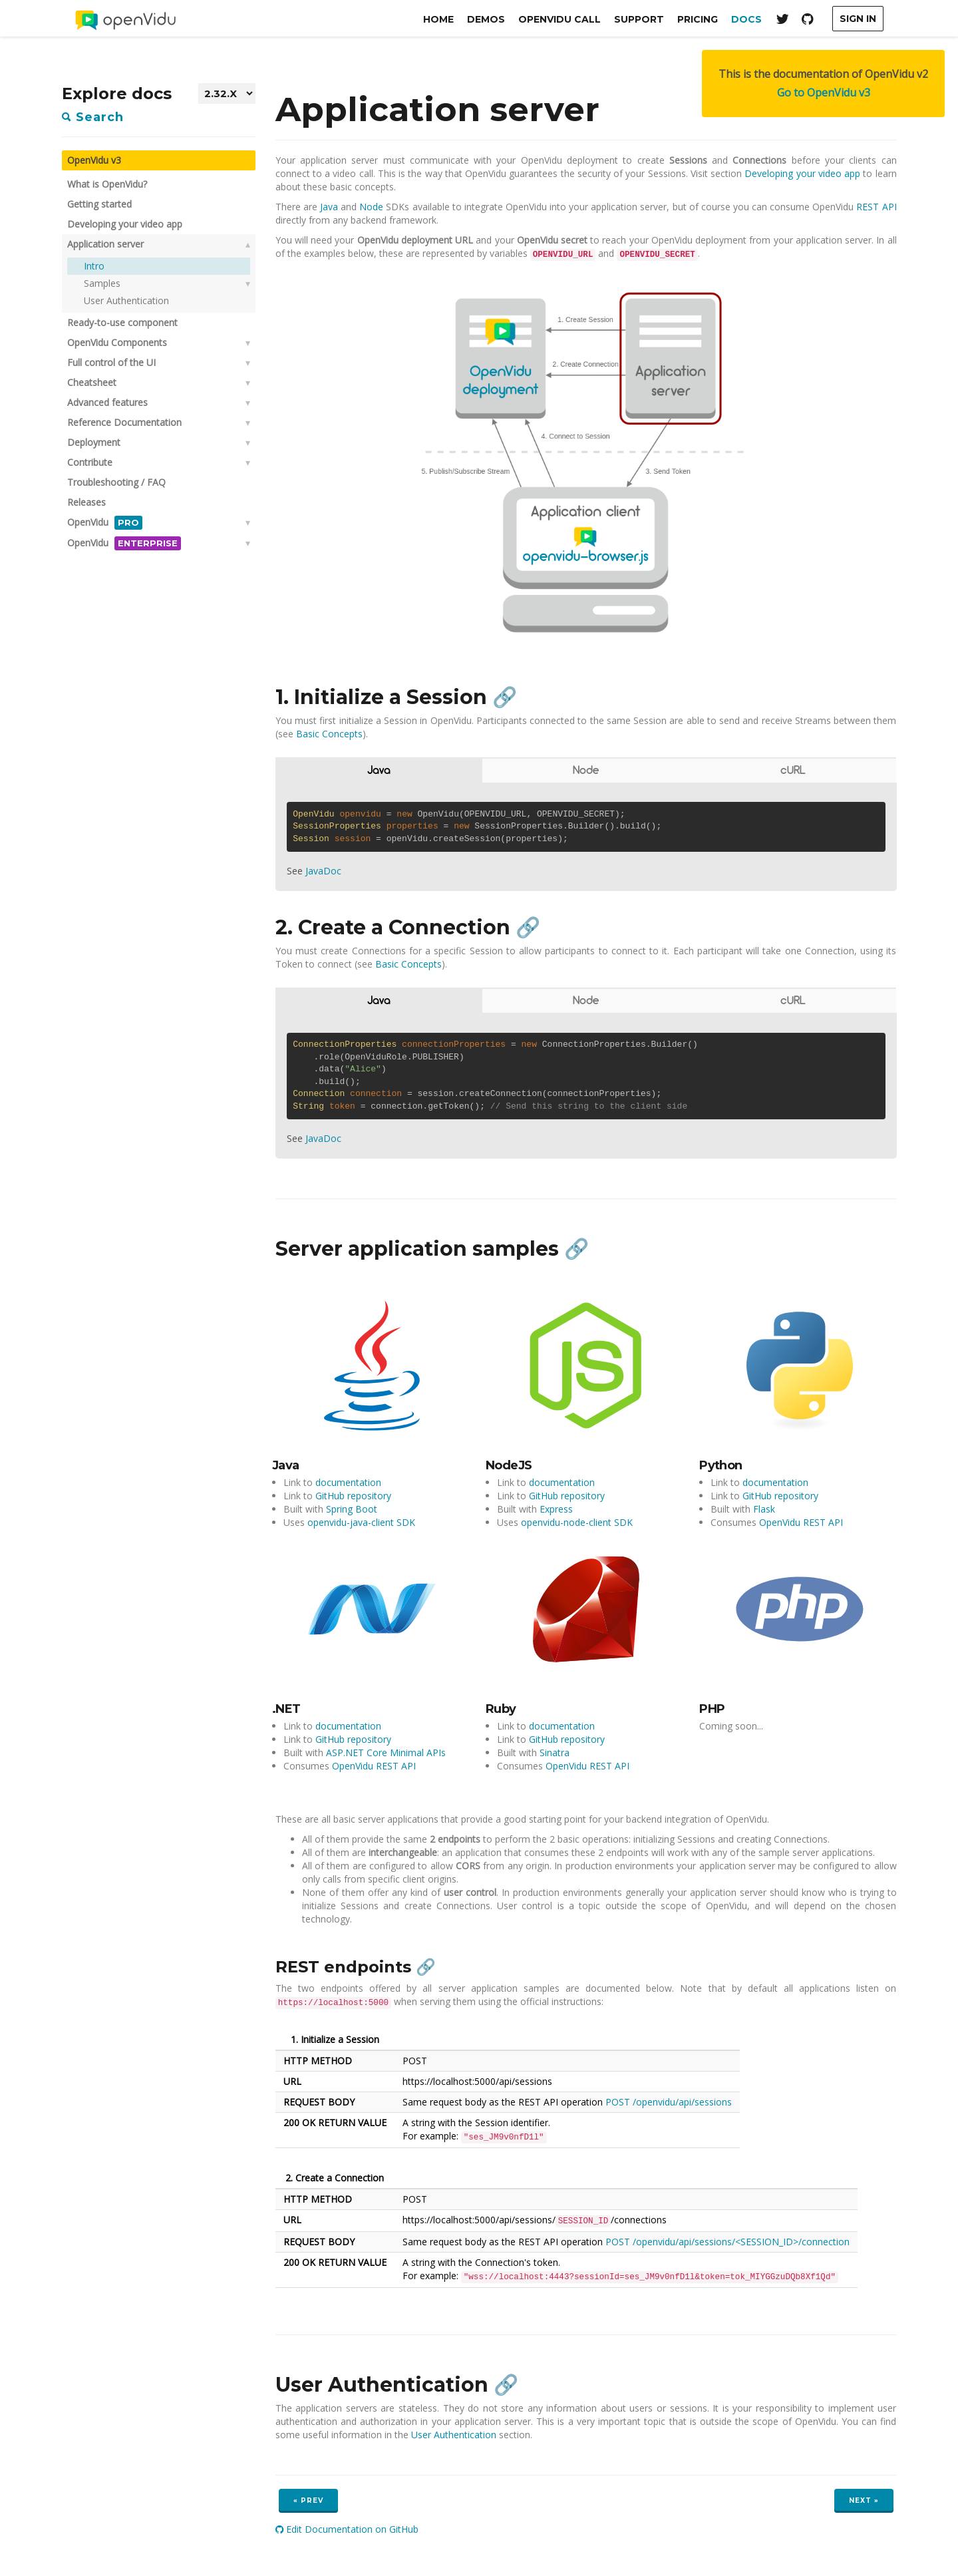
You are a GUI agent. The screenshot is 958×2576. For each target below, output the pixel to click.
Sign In (858, 19)
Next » (864, 2500)
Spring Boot (351, 1509)
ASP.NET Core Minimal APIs (386, 1752)
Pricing (697, 19)
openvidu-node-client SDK (577, 1522)
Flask (764, 1509)
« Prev (308, 2500)
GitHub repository (353, 1495)
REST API (876, 206)
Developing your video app (124, 224)
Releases (86, 502)
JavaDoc (323, 870)
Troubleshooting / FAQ (116, 482)
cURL (793, 771)
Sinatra (554, 1752)
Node (371, 206)
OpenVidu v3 (94, 160)
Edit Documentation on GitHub (346, 2529)
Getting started (99, 204)
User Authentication (126, 300)
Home (438, 19)
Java (329, 206)
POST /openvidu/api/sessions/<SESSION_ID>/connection (727, 2241)
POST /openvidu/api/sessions (668, 2102)
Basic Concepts (329, 733)
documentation (348, 1482)
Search (93, 117)
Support (639, 19)
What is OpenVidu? (107, 184)
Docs (746, 19)
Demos (486, 19)
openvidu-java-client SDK (361, 1522)
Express (556, 1509)
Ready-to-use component (122, 322)
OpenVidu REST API (801, 1522)
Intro (94, 266)
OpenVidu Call (559, 19)
